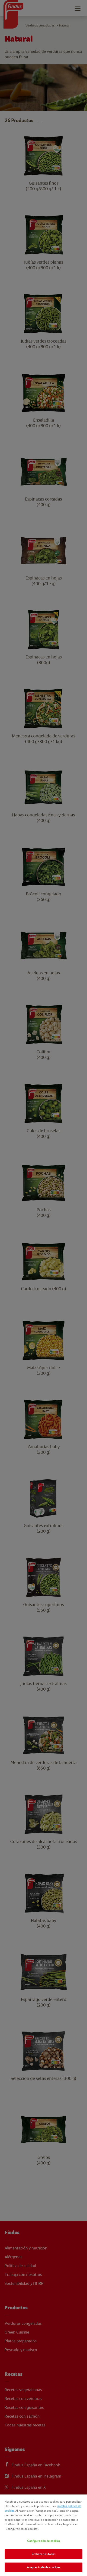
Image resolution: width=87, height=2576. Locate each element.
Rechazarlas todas (43, 2554)
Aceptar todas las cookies (43, 2567)
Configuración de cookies (43, 2541)
